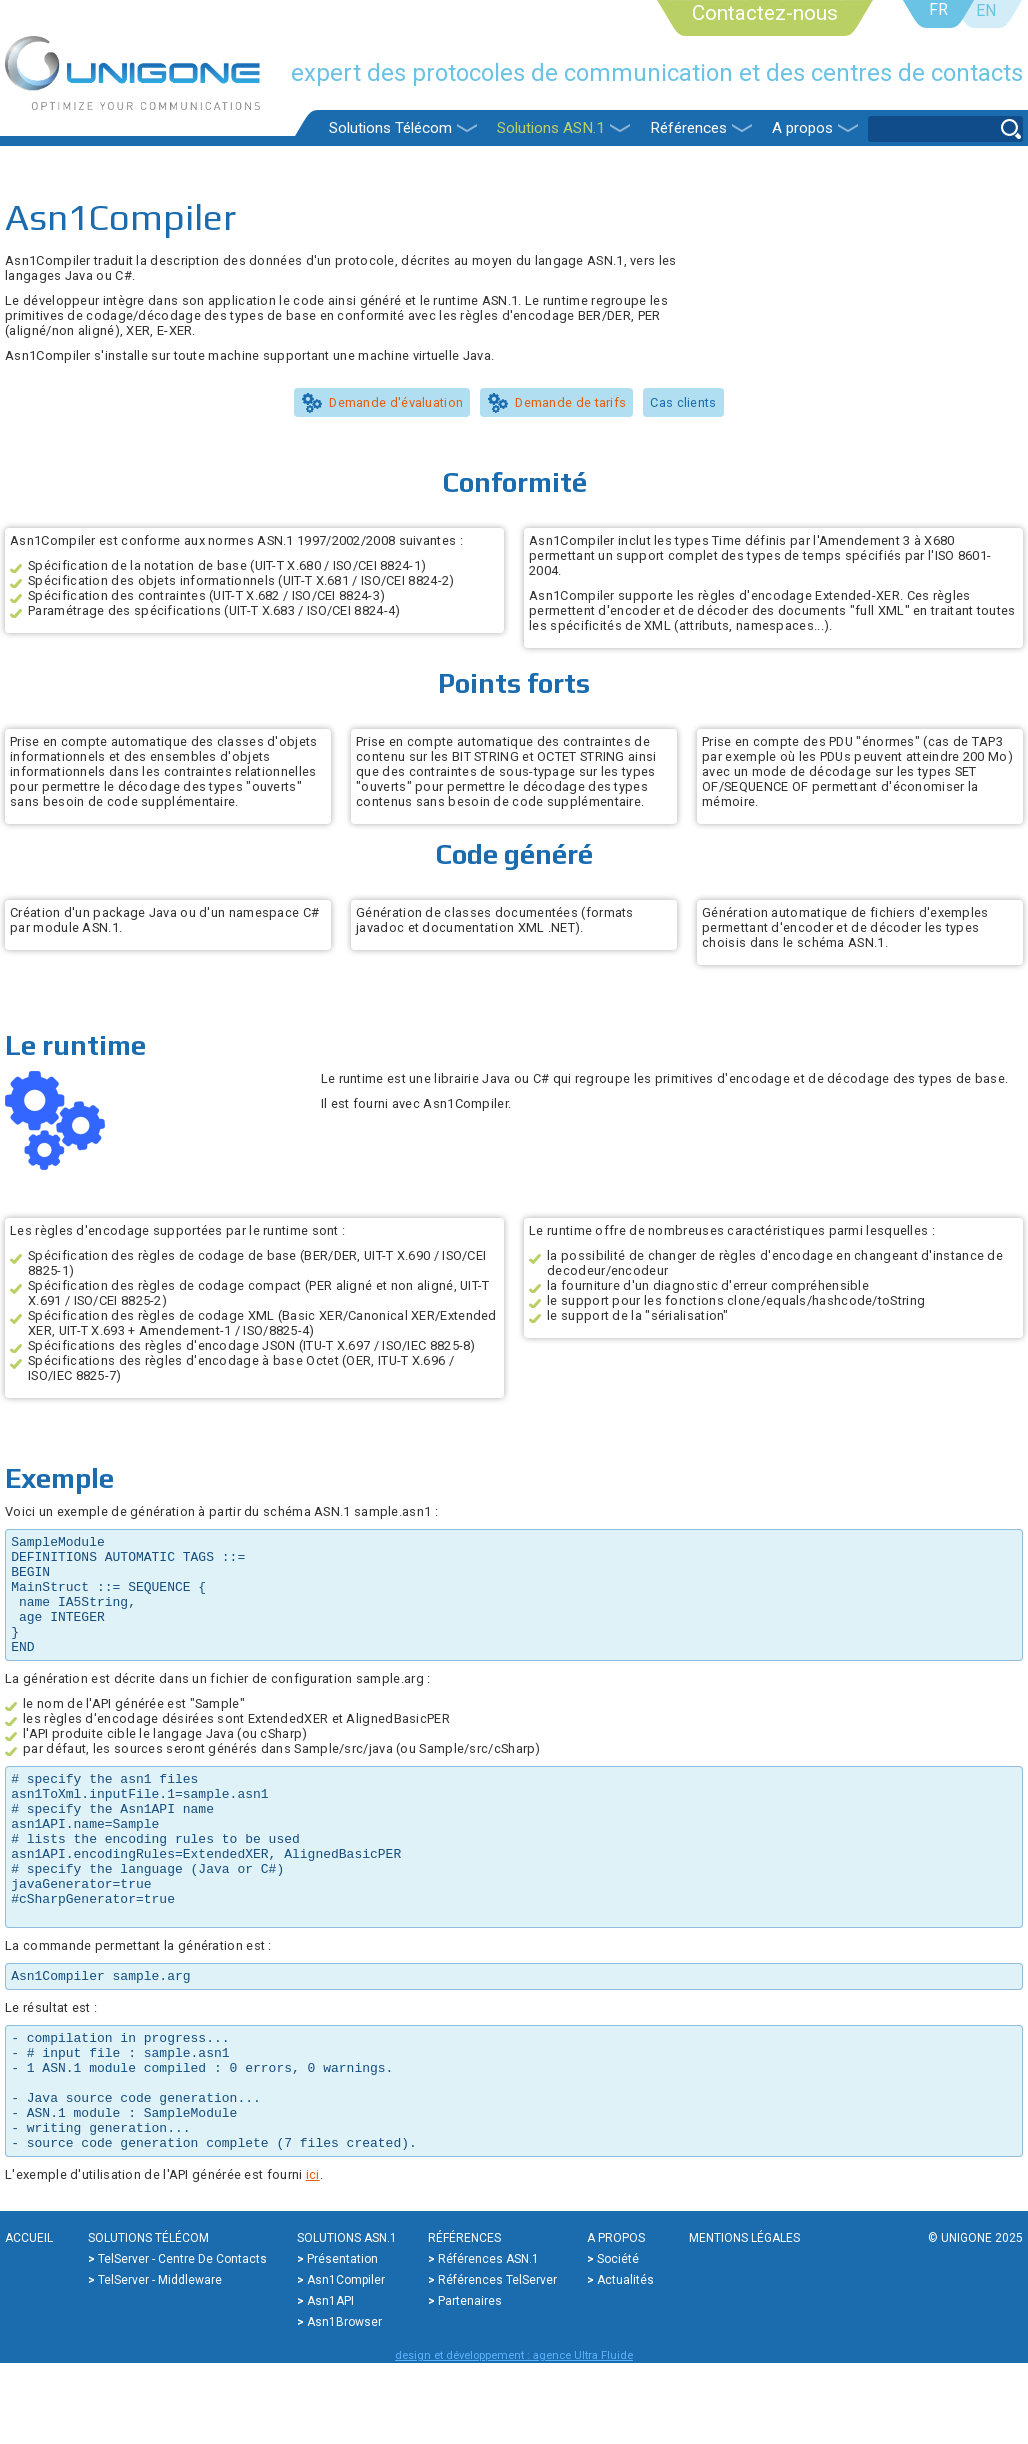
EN (986, 10)
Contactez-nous (765, 13)
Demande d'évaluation (396, 402)
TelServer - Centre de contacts (182, 2340)
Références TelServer (497, 2361)
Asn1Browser (344, 2403)
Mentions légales (744, 2319)
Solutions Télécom (390, 128)
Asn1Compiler (346, 2361)
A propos (802, 128)
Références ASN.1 (488, 2340)
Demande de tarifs (570, 402)
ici (313, 2255)
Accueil (29, 2319)
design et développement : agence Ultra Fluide (514, 2436)
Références (688, 128)
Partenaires (470, 2382)
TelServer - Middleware (160, 2361)
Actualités (625, 2361)
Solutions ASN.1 (551, 128)
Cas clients (683, 402)
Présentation (342, 2340)
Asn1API (330, 2382)
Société (618, 2340)
